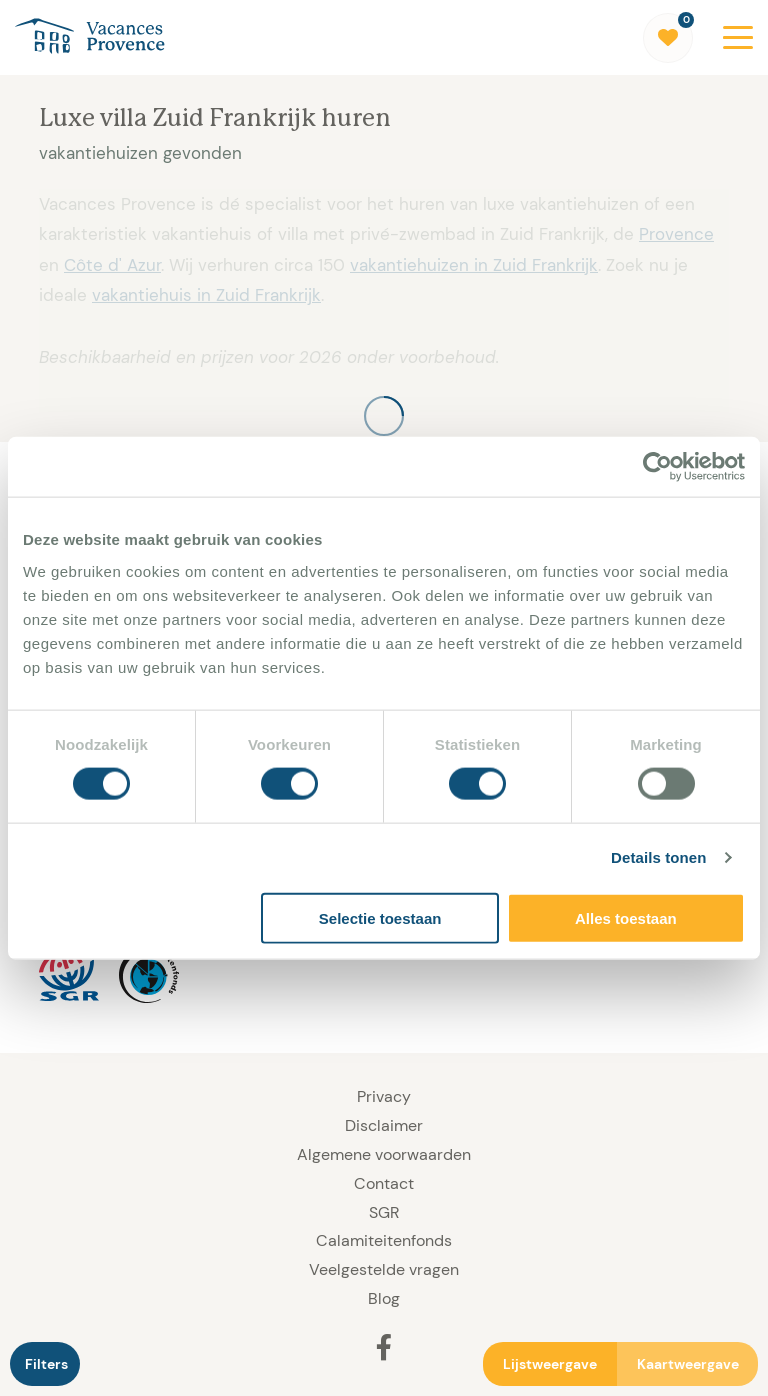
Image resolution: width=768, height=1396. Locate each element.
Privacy (384, 1096)
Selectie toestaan (380, 917)
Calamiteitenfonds (384, 1240)
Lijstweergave (550, 1364)
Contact (384, 1183)
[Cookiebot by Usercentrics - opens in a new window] (657, 467)
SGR (384, 1212)
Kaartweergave (688, 1364)
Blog (384, 1298)
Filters (46, 1364)
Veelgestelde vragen (384, 1269)
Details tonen (658, 857)
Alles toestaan (626, 917)
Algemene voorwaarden (384, 1154)
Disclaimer (384, 1125)
